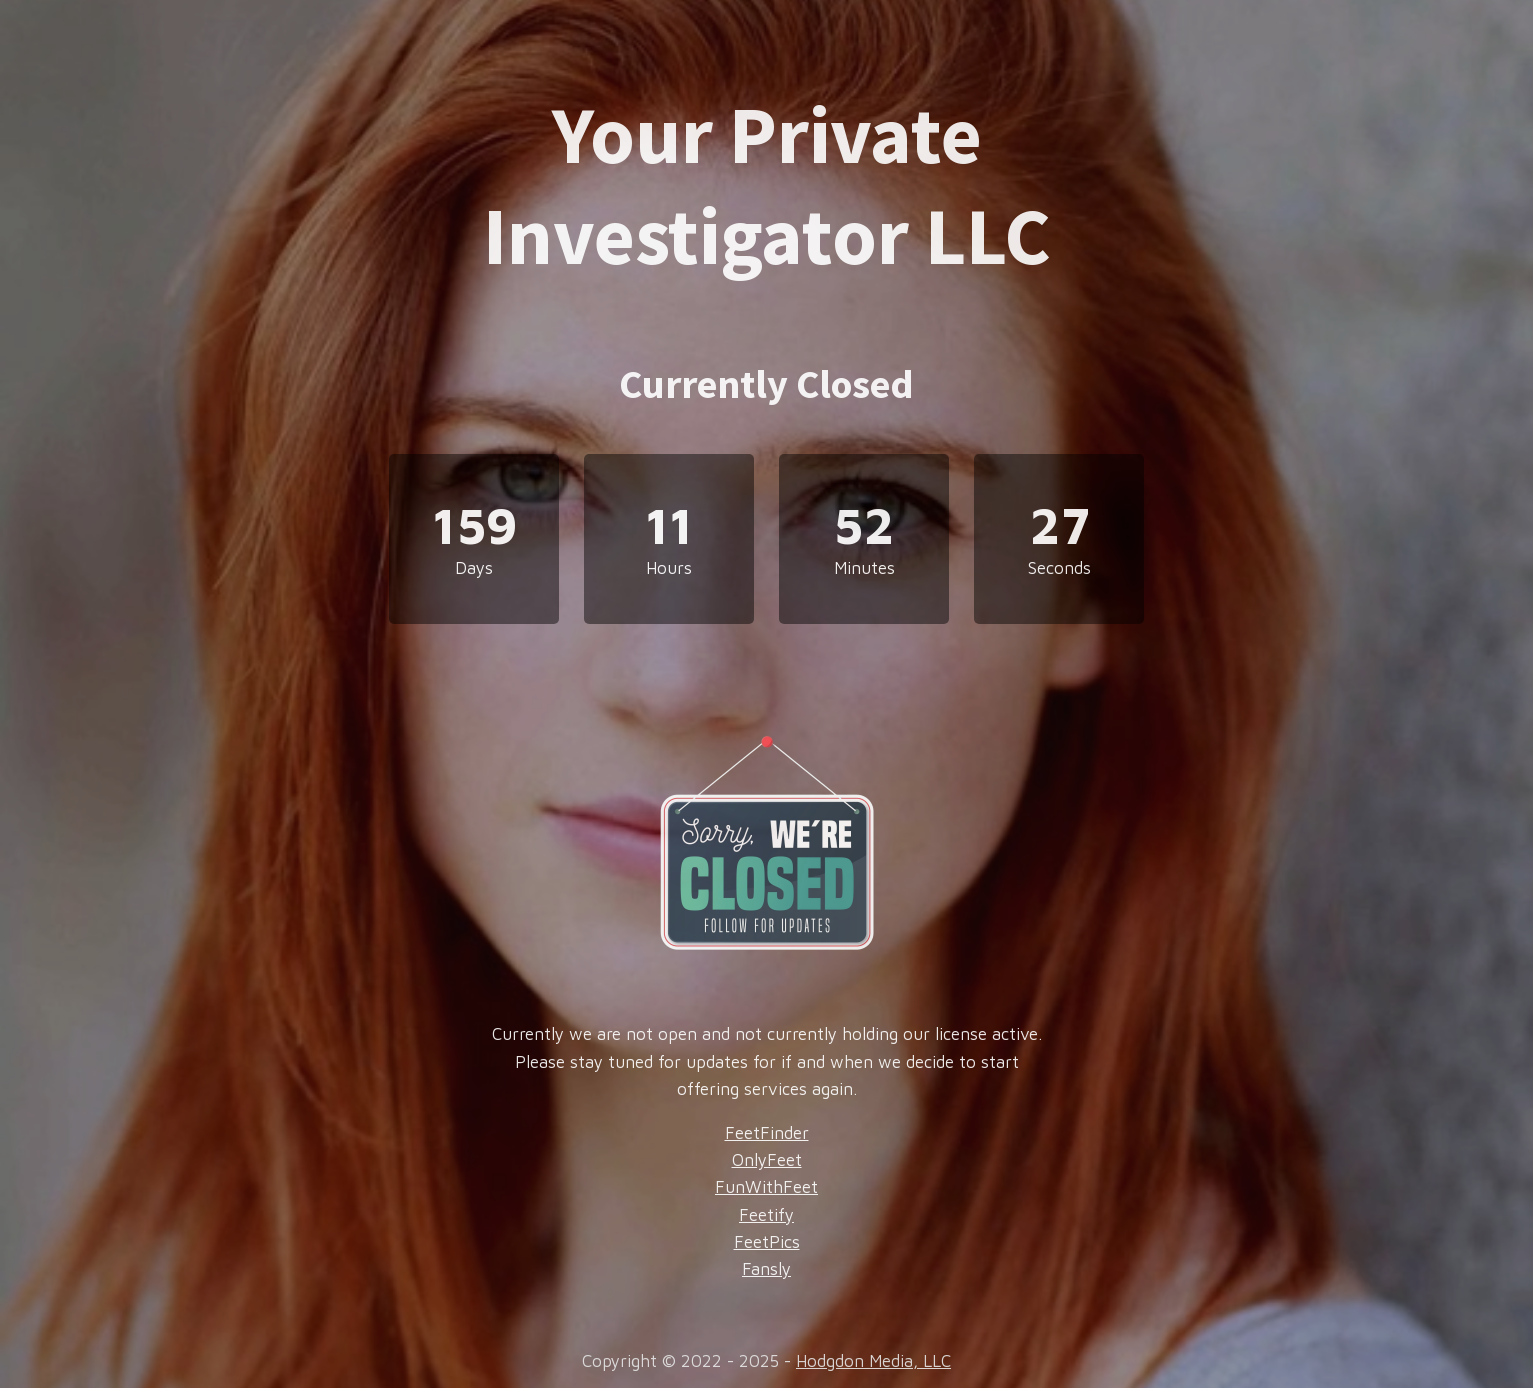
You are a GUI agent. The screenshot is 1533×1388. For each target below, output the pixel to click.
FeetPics (767, 1242)
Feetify (766, 1215)
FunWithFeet (766, 1187)
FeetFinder (767, 1133)
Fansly (766, 1269)
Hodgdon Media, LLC (873, 1361)
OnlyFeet (767, 1160)
